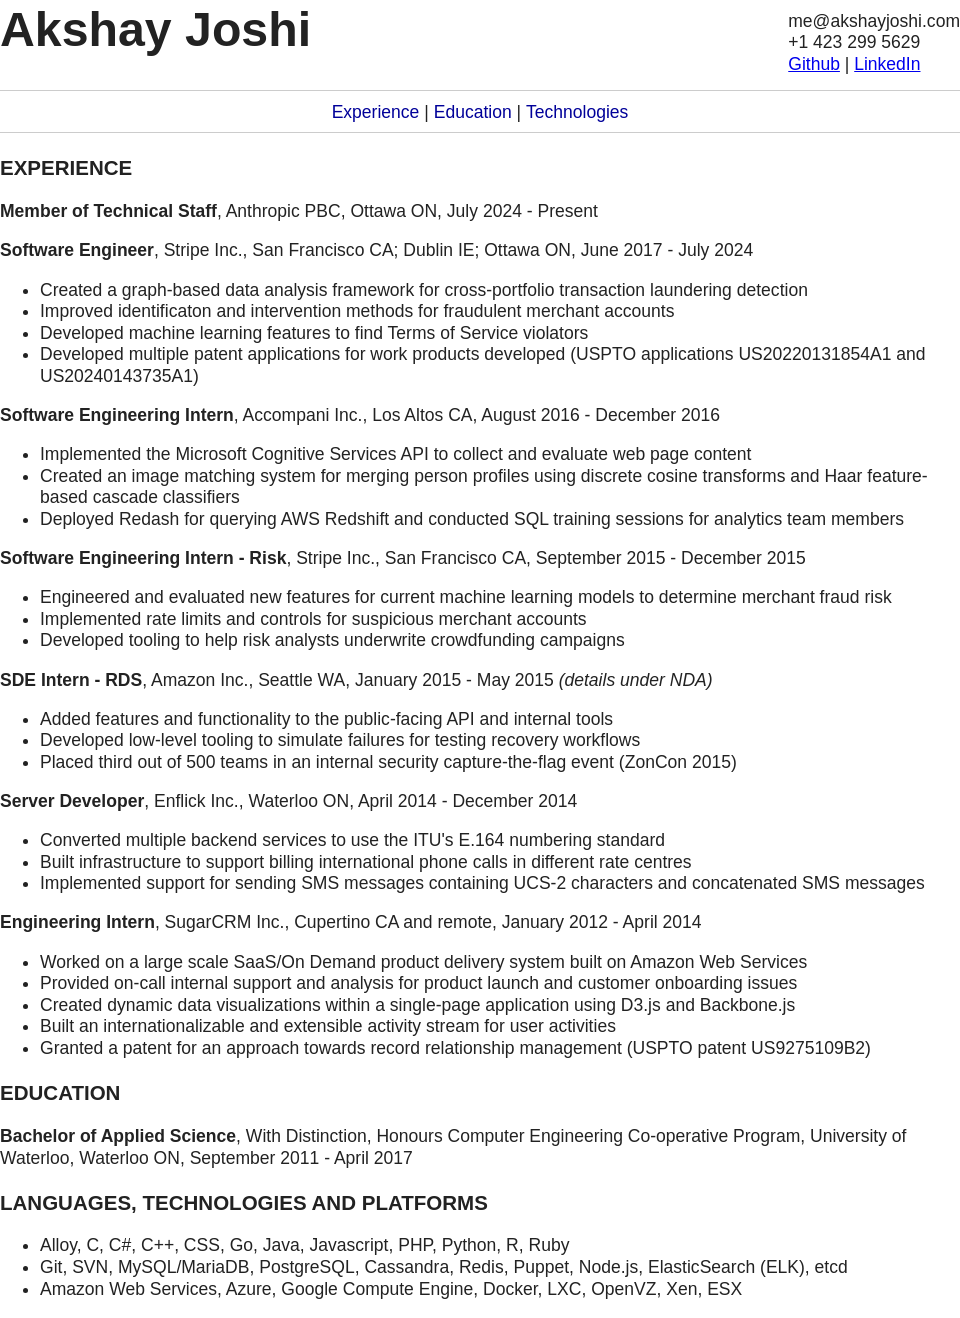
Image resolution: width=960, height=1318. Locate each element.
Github (814, 64)
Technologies (577, 112)
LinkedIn (887, 64)
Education (473, 112)
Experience (376, 112)
